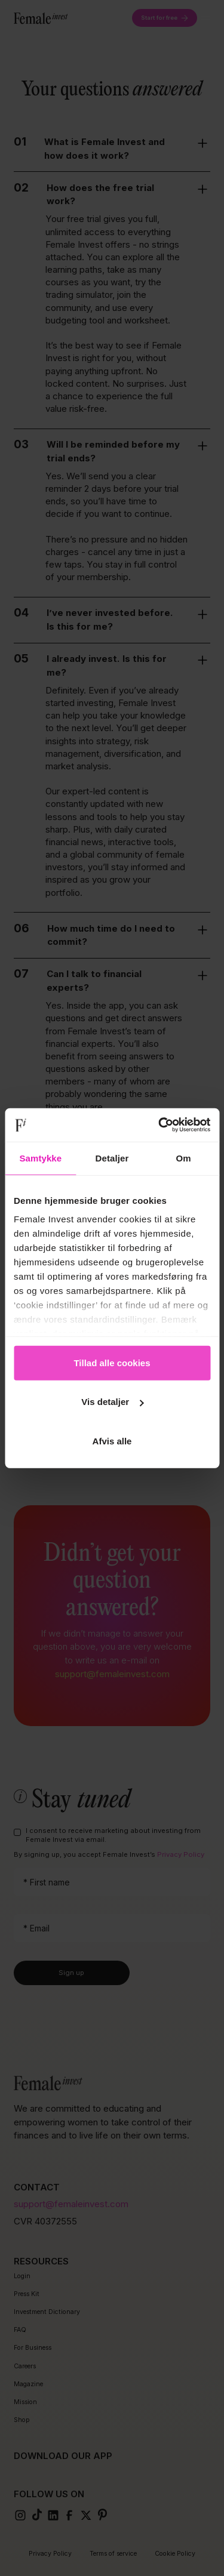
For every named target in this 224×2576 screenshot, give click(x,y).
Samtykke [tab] (40, 1158)
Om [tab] (183, 1158)
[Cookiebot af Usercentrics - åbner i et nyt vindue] (159, 1125)
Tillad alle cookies (111, 1362)
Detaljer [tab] (112, 1158)
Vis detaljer (112, 1402)
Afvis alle (112, 1440)
